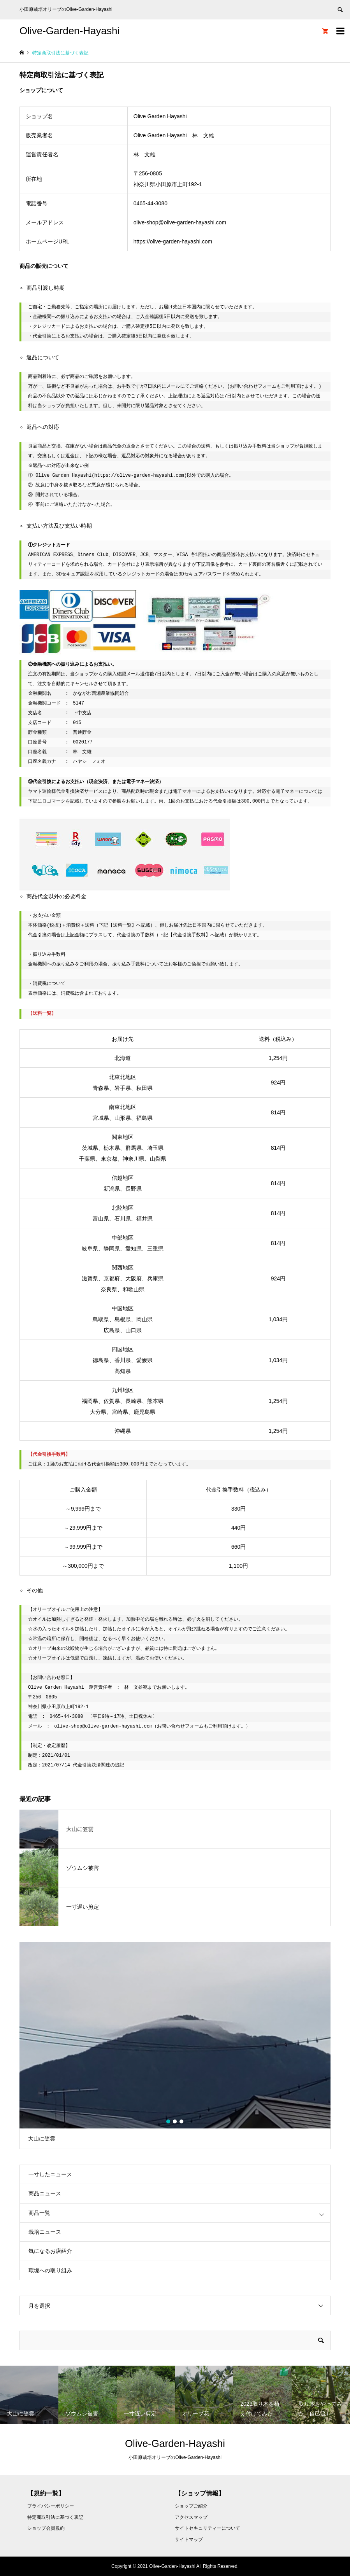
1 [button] (168, 2121)
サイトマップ (189, 2539)
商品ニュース (44, 2193)
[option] (175, 2045)
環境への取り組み (50, 2270)
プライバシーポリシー (50, 2506)
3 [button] (181, 2121)
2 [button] (175, 2121)
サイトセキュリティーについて (207, 2528)
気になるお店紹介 (50, 2251)
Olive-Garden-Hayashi (69, 31)
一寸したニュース (50, 2174)
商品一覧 (39, 2213)
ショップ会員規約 (46, 2528)
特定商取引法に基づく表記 (55, 2517)
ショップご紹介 (191, 2506)
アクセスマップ (191, 2517)
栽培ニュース (44, 2232)
